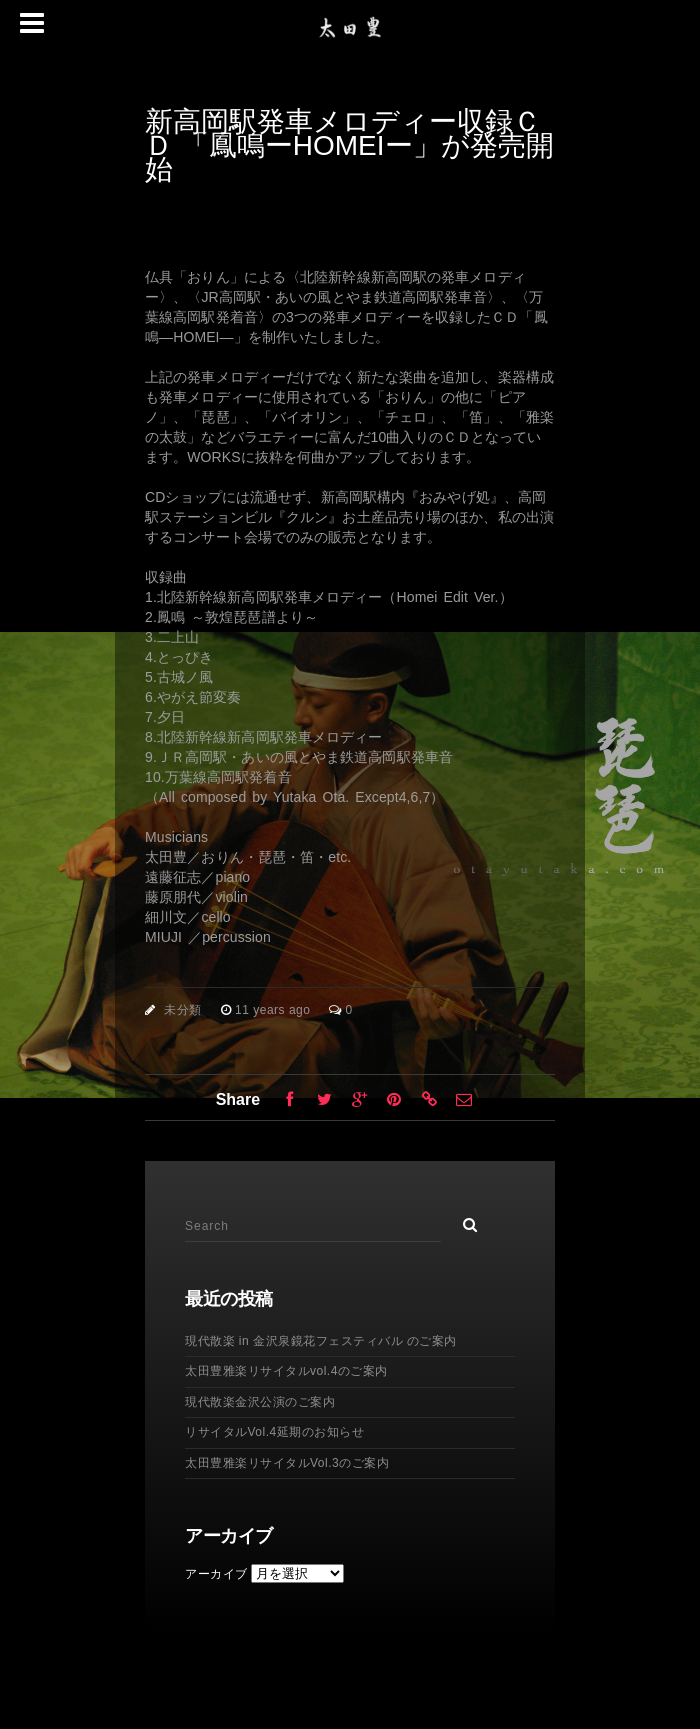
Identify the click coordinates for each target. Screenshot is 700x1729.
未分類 (183, 1010)
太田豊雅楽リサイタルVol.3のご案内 (287, 1463)
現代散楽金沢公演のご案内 (260, 1402)
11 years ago (274, 1010)
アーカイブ (216, 1574)
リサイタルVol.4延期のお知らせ (274, 1432)
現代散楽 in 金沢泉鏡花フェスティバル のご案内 (321, 1341)
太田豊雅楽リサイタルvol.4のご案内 (286, 1371)
